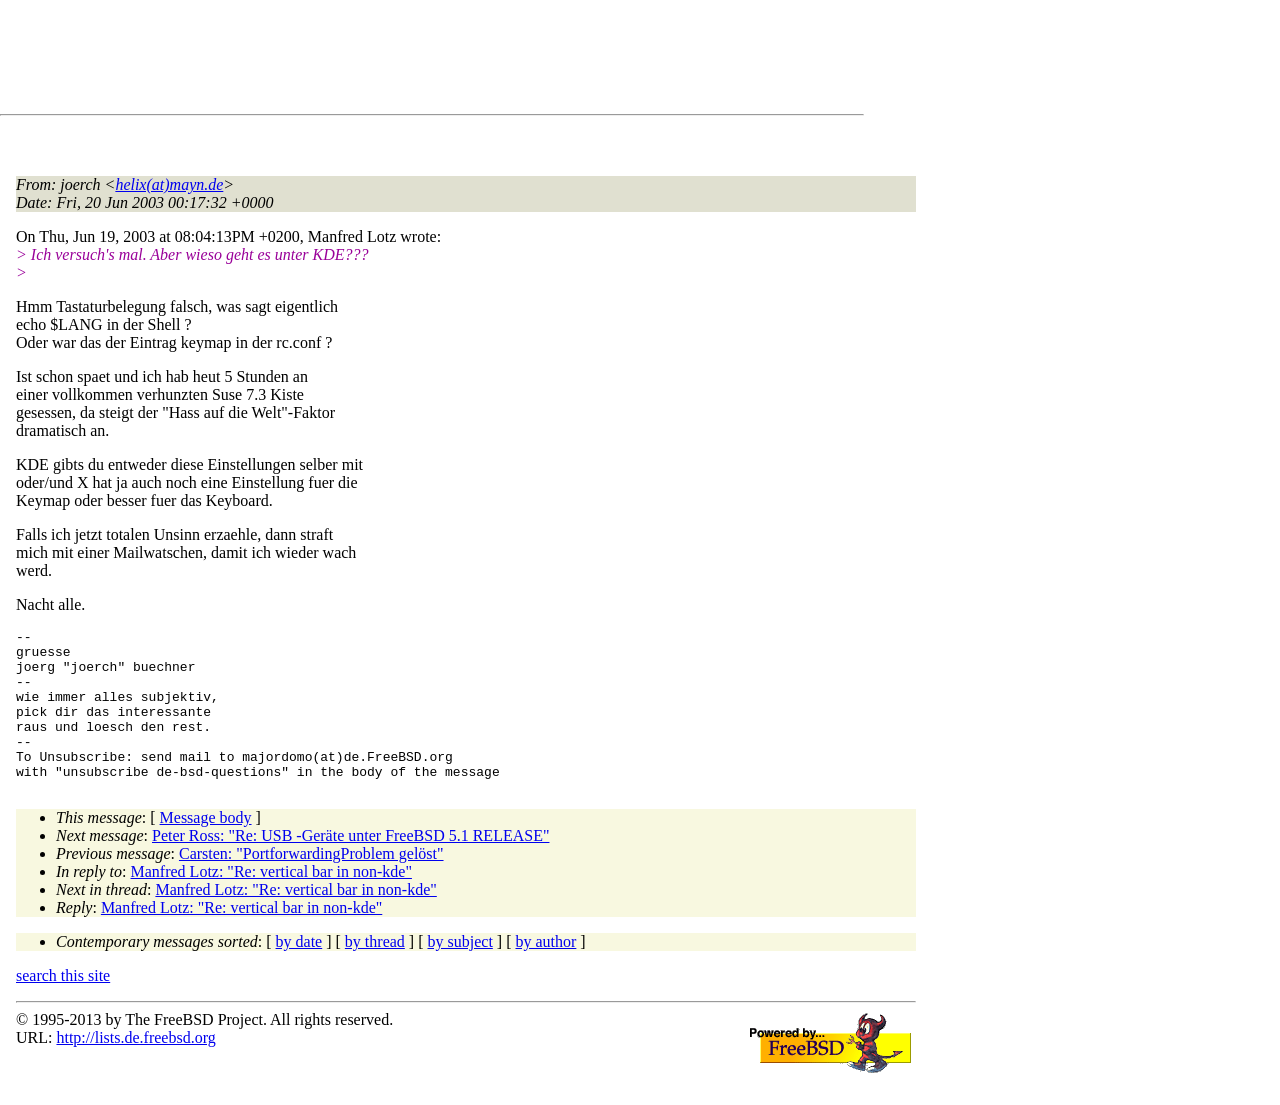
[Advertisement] (380, 61)
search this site (63, 1005)
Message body (206, 847)
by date (299, 971)
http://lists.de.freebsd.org (135, 1067)
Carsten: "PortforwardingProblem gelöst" (311, 883)
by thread (375, 971)
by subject (460, 971)
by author (545, 971)
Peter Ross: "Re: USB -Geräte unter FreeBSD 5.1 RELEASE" (350, 865)
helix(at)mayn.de (169, 184)
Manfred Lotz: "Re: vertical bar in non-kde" (271, 901)
